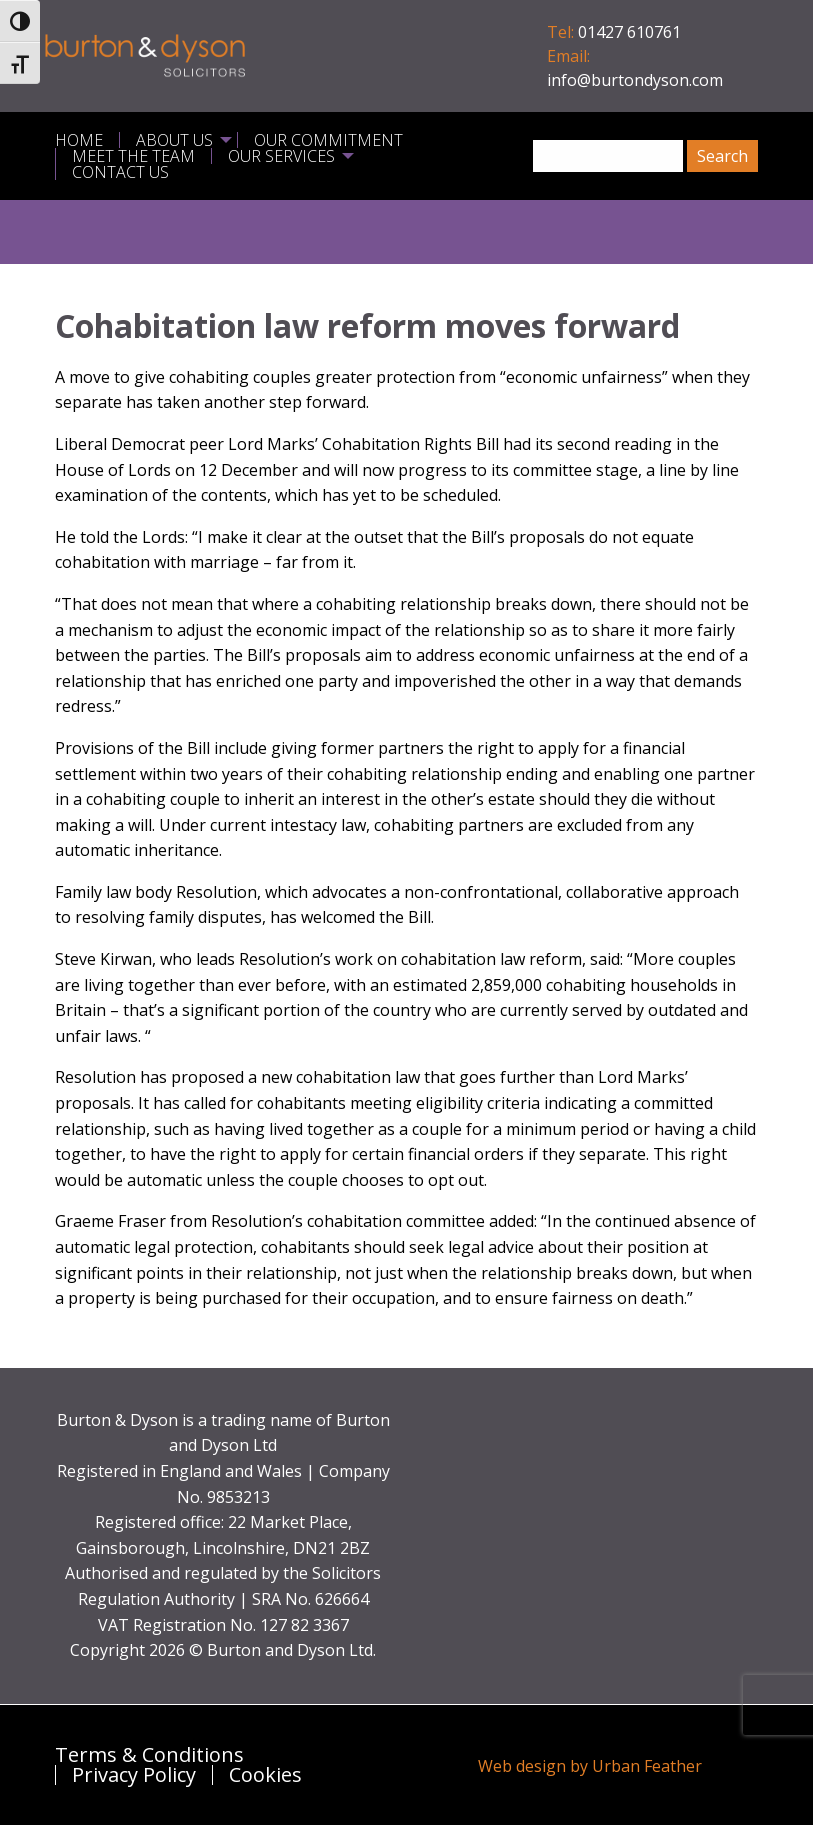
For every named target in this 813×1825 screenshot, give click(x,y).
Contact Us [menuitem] (120, 172)
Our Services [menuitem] (281, 156)
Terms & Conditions (149, 1755)
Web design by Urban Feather (590, 1766)
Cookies (265, 1775)
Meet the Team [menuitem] (133, 156)
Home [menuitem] (79, 140)
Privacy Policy (134, 1775)
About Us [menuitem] (174, 140)
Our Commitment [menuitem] (328, 140)
